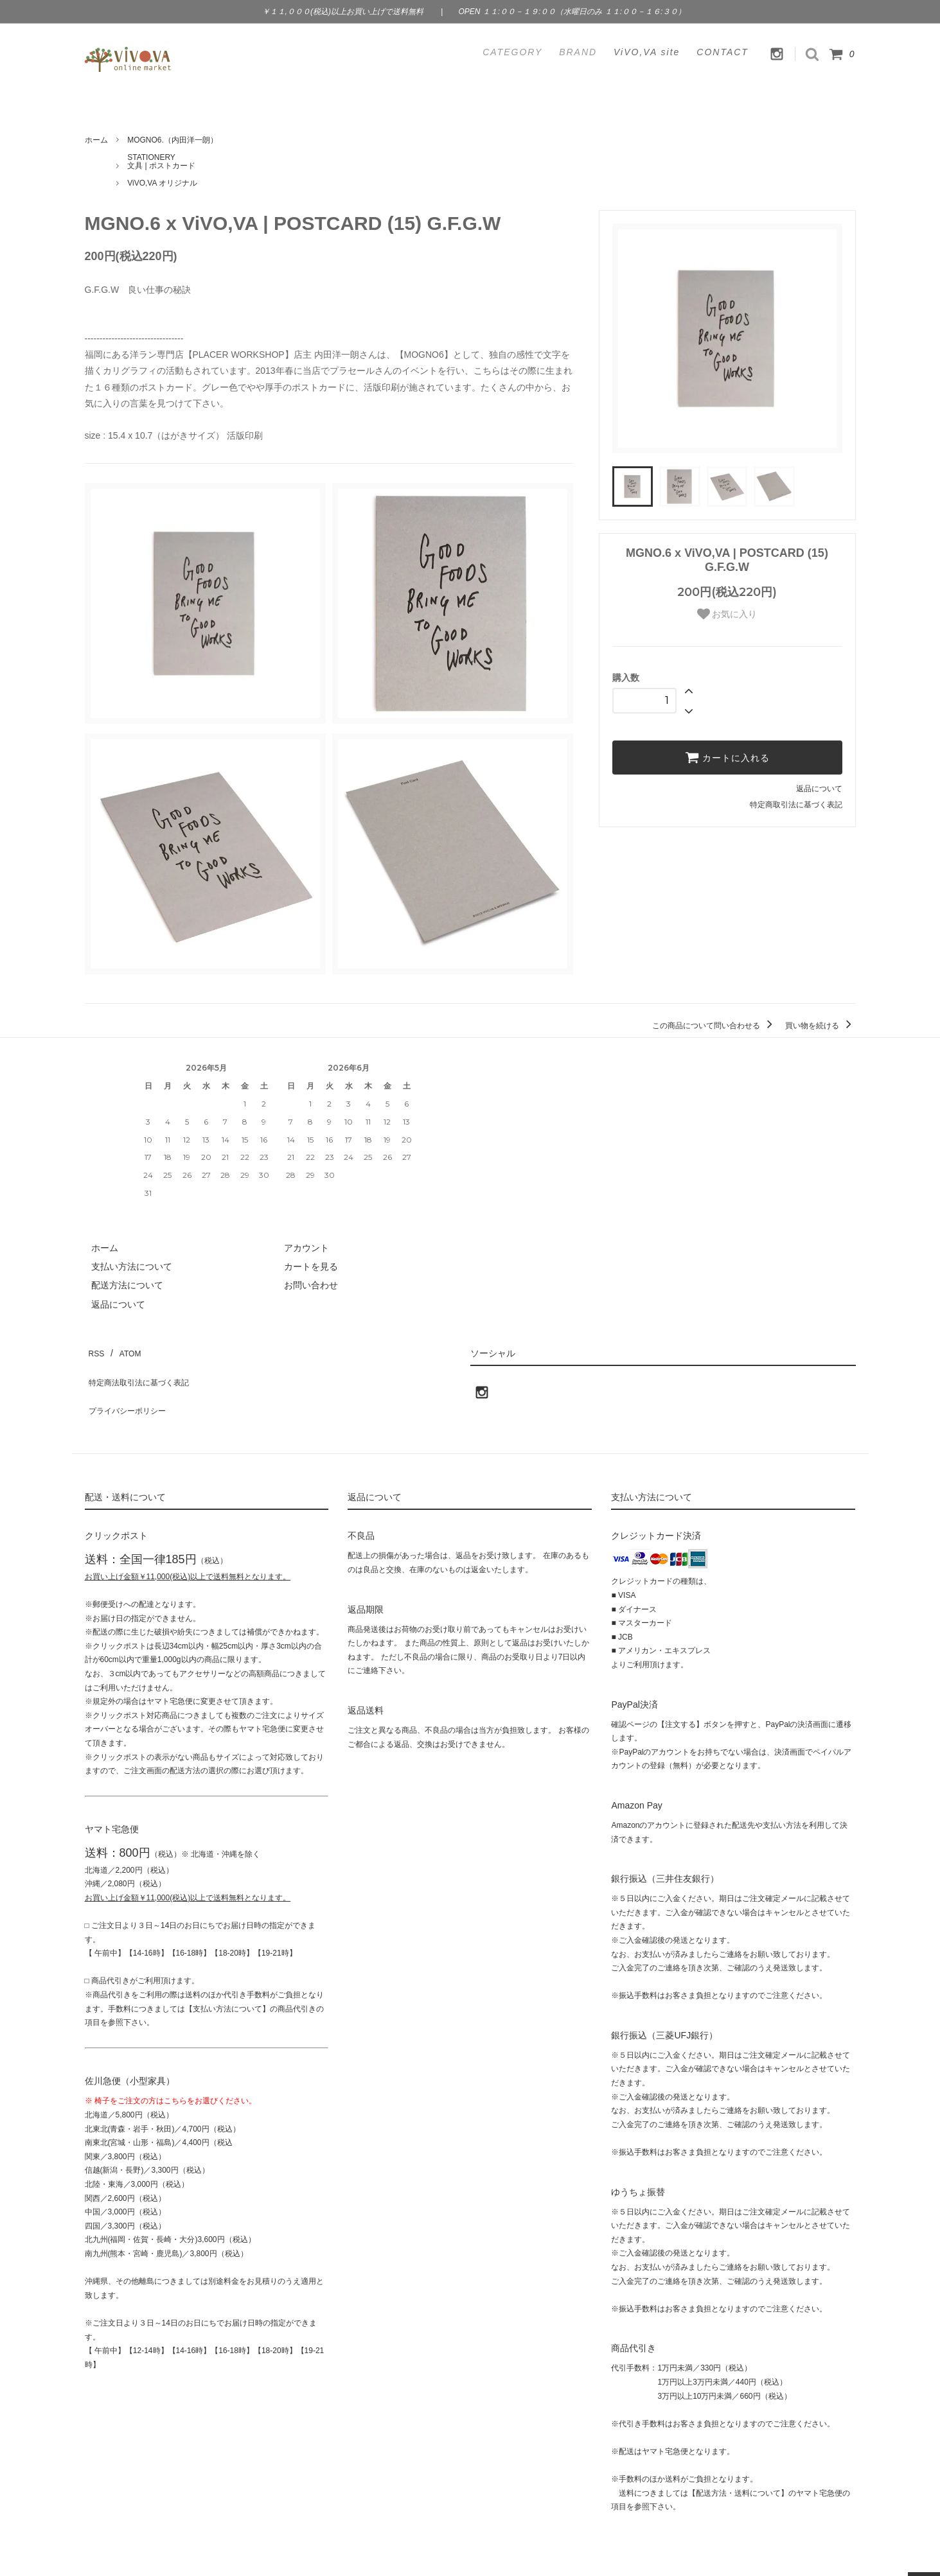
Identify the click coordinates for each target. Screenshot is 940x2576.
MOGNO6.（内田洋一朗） (172, 140)
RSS (94, 1349)
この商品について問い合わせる (714, 1025)
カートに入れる (727, 757)
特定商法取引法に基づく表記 (143, 1368)
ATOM (122, 1349)
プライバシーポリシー (130, 1386)
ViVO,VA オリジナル (162, 183)
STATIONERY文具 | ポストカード (161, 162)
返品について (819, 788)
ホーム (96, 140)
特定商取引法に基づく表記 (796, 804)
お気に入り (727, 614)
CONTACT (722, 52)
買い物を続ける (820, 1025)
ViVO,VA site (647, 52)
